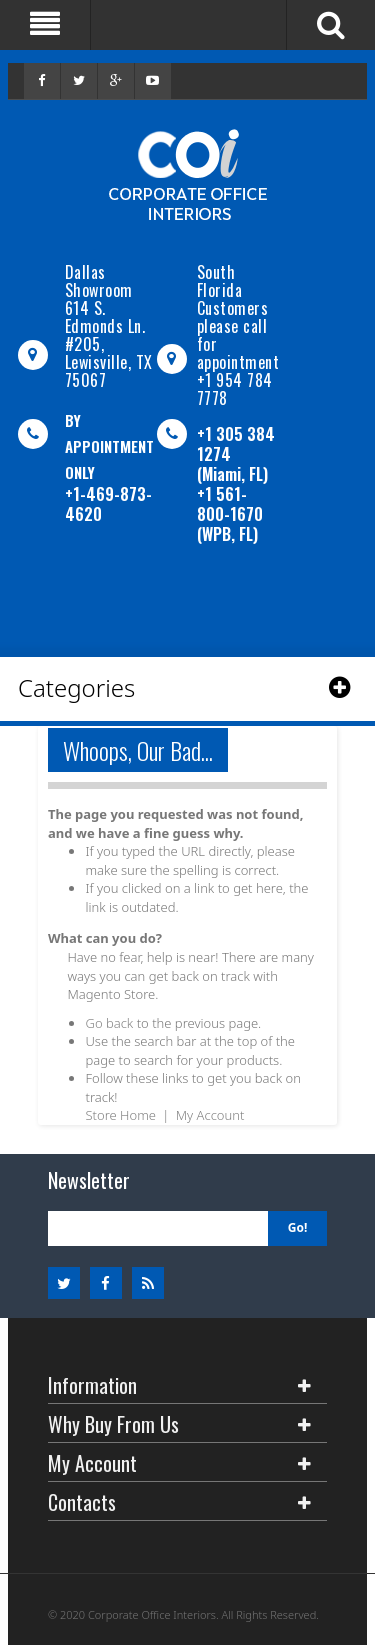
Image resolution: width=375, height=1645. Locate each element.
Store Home (120, 1115)
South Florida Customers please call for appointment (238, 317)
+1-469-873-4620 (108, 504)
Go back (109, 1023)
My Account (210, 1115)
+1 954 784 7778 (235, 389)
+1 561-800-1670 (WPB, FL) (230, 514)
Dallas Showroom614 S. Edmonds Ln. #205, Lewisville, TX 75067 (109, 326)
